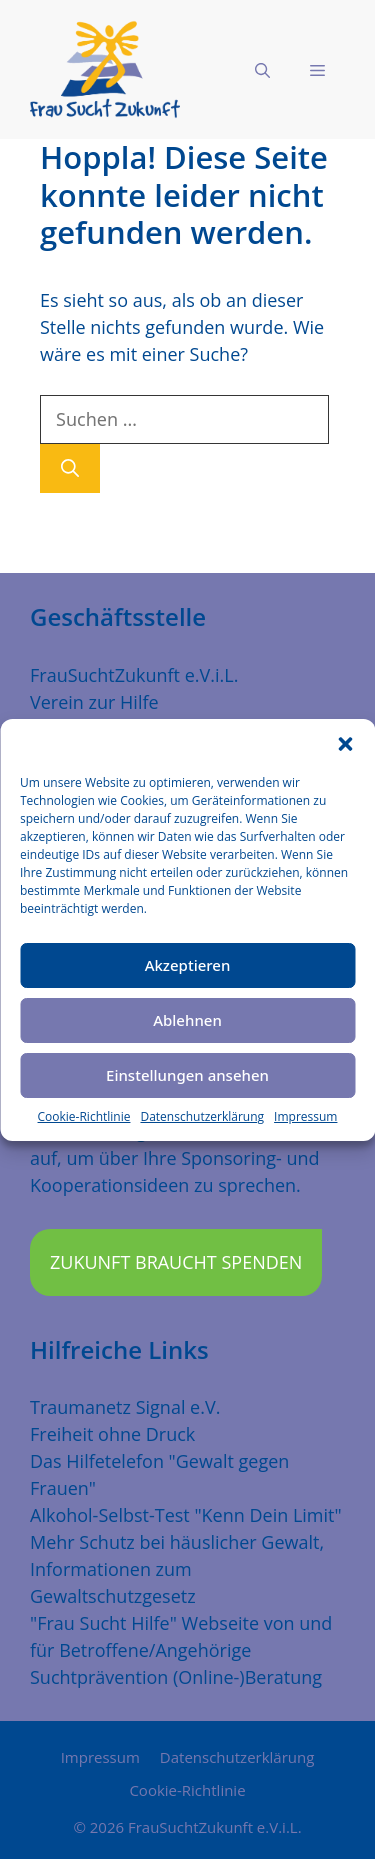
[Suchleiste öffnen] (262, 70)
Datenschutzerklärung (202, 1116)
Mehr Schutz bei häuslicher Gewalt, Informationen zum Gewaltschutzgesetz (177, 1569)
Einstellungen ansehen (187, 1075)
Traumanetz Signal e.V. (125, 1407)
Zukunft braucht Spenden (176, 1262)
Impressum (305, 1116)
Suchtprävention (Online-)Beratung (176, 1677)
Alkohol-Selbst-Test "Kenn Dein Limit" (186, 1515)
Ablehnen (187, 1020)
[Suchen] (70, 468)
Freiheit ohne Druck (112, 1434)
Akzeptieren (188, 965)
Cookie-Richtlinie (84, 1116)
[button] (345, 744)
